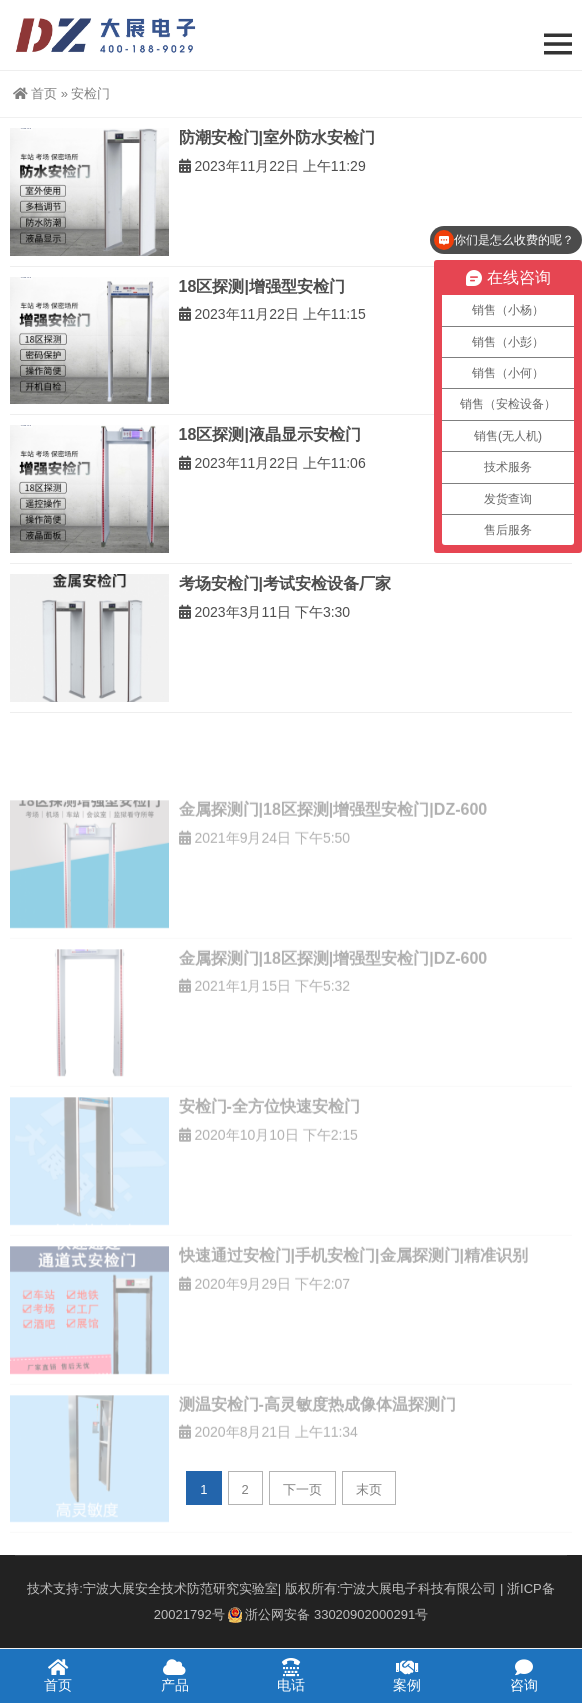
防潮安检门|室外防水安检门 (277, 137)
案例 (407, 1675)
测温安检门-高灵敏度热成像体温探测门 (317, 1452)
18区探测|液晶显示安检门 (270, 434)
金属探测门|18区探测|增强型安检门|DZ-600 (333, 857)
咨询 (524, 1675)
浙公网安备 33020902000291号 (328, 1614)
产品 (174, 1675)
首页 (35, 93)
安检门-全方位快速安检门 (269, 1155)
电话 (291, 1675)
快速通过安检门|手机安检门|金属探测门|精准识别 (353, 1303)
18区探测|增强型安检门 (262, 286)
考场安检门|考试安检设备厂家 (285, 583)
